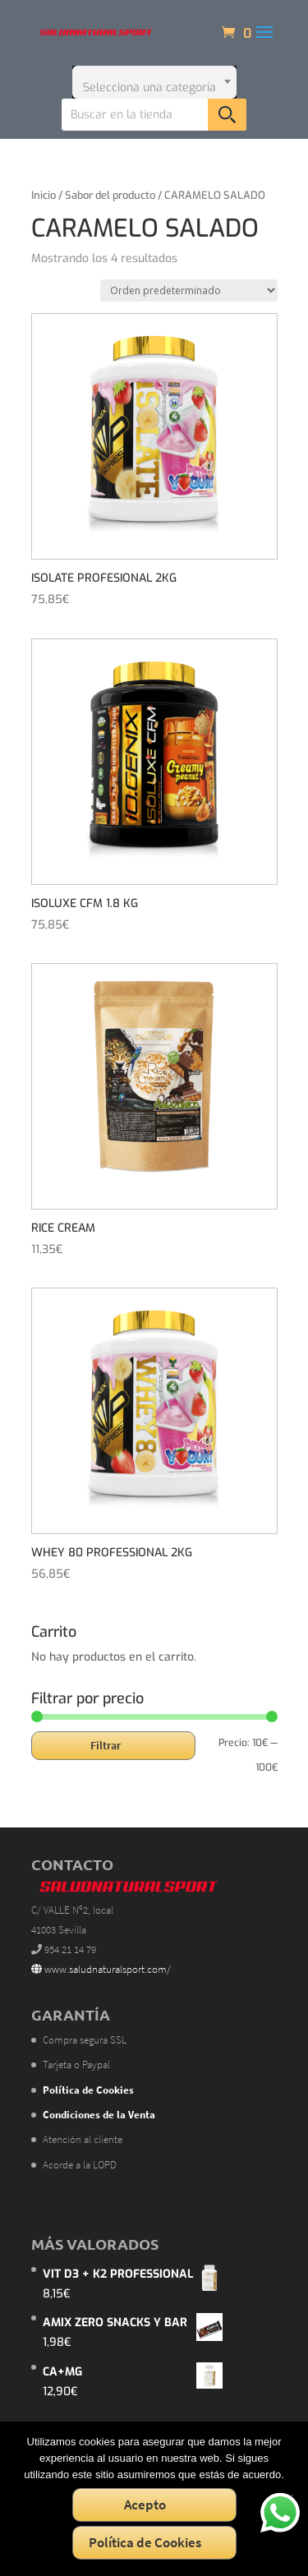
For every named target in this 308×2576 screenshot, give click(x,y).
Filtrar (105, 1745)
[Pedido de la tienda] (189, 290)
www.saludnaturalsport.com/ (101, 1969)
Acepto (145, 2504)
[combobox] (154, 82)
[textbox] (154, 82)
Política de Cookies (145, 2542)
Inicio (43, 195)
